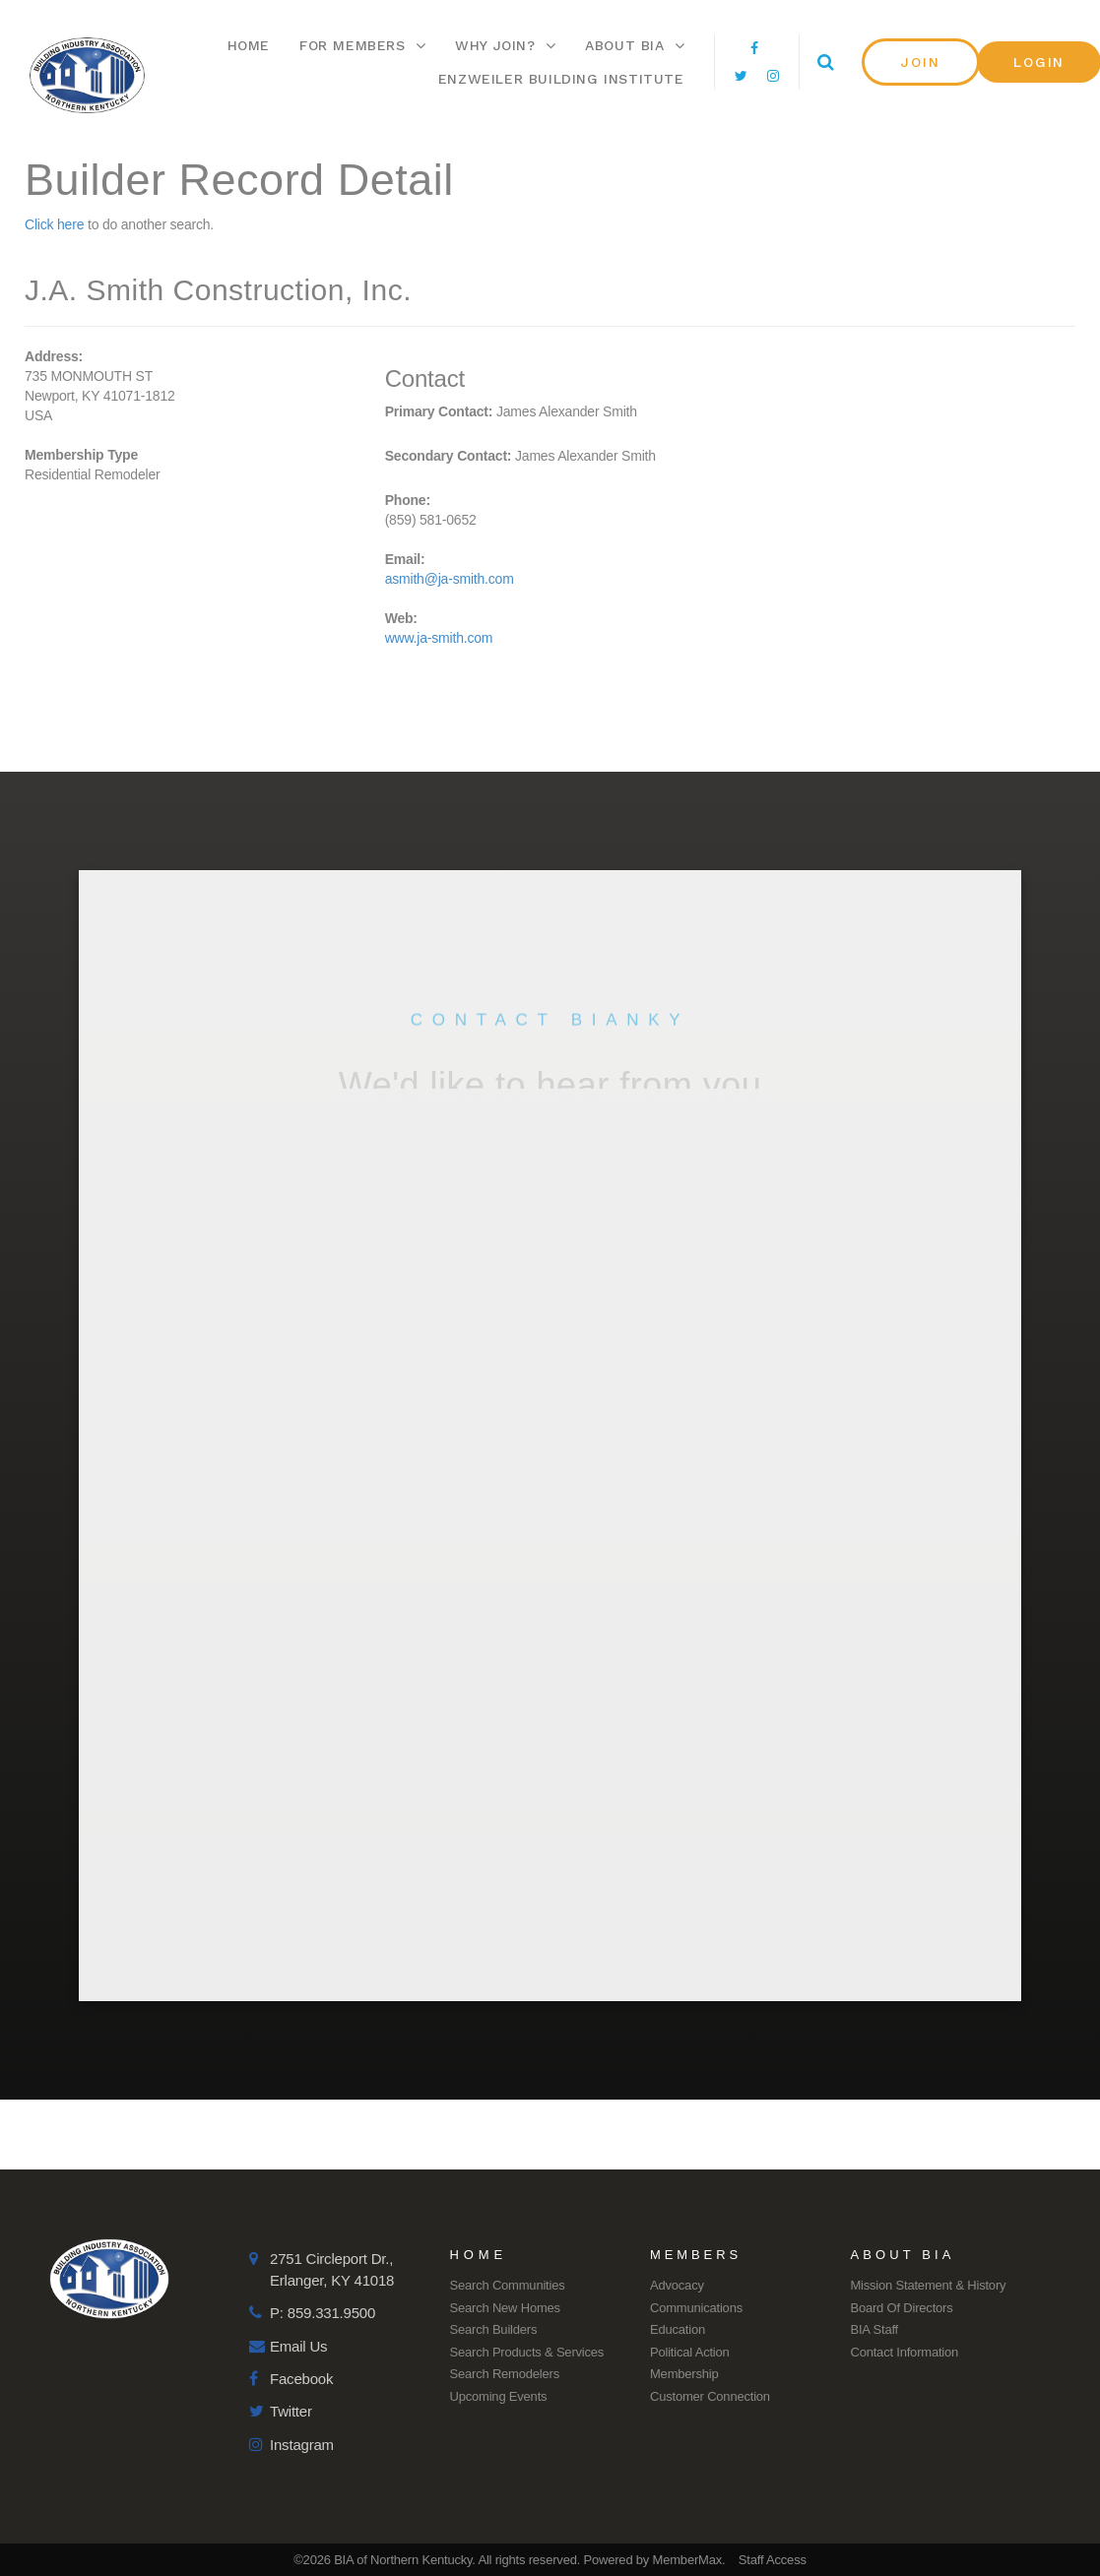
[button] (921, 62)
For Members (362, 45)
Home (248, 45)
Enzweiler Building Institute (561, 79)
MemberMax (687, 2559)
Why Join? (505, 45)
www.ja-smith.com (439, 638)
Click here (54, 224)
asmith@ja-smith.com (449, 579)
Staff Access (773, 2559)
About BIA (634, 45)
